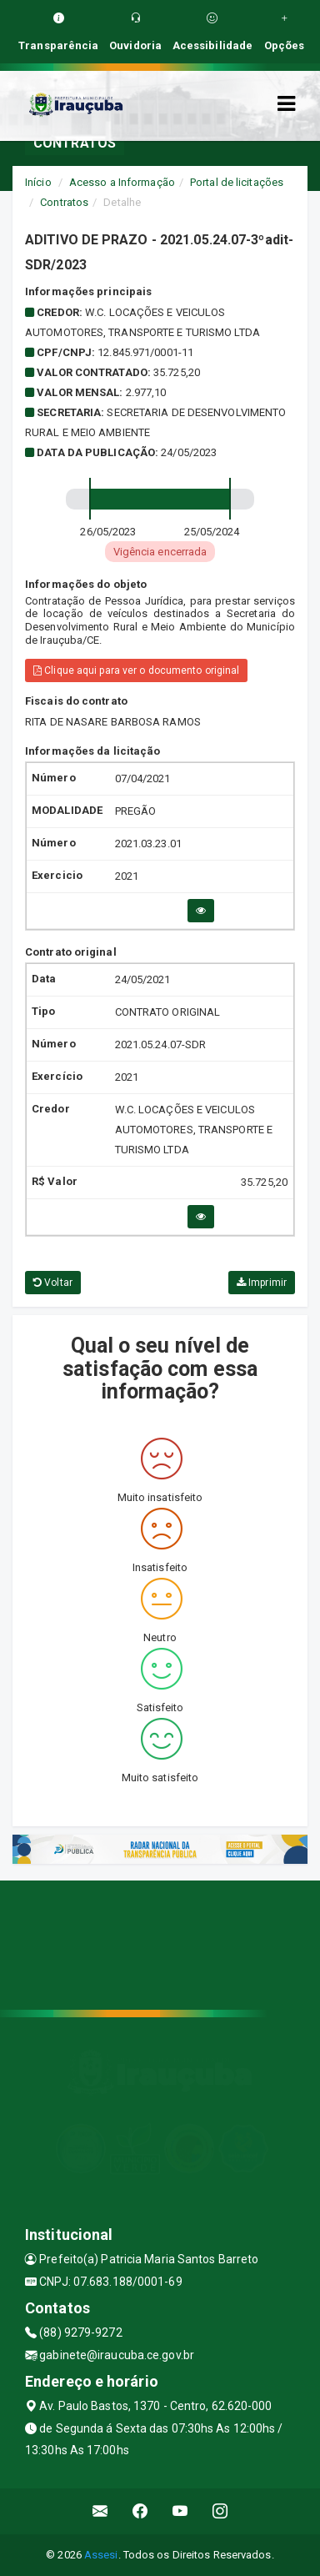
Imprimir (262, 1282)
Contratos (64, 202)
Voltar (52, 1282)
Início (38, 182)
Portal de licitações (236, 182)
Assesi (101, 2554)
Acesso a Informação (122, 182)
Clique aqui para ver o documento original (136, 670)
